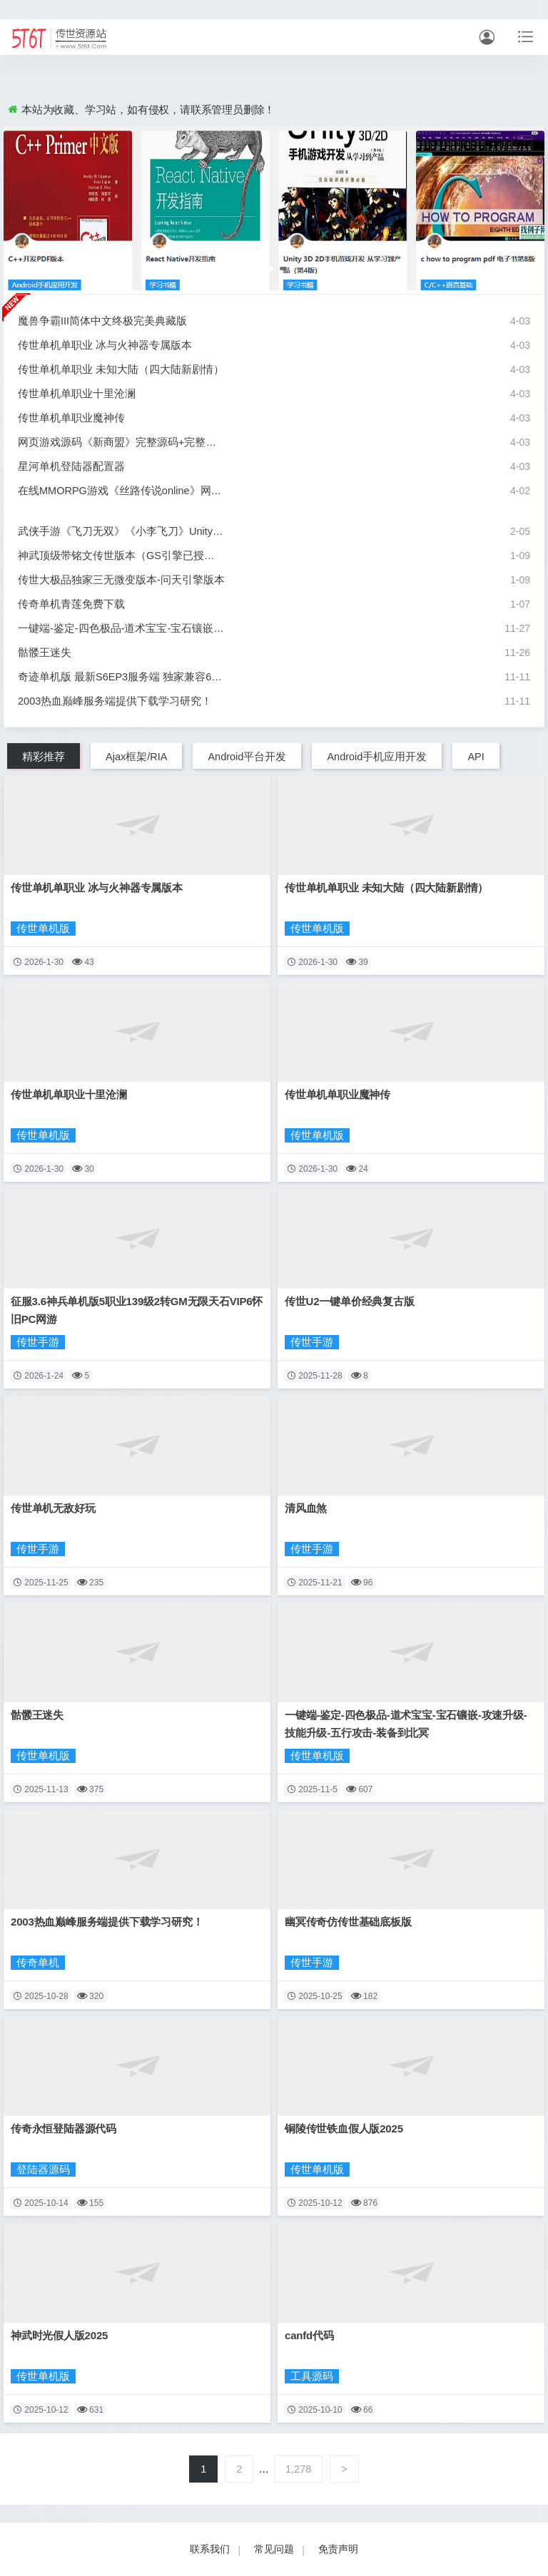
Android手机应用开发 (377, 756)
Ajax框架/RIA (136, 756)
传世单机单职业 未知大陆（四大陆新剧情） (121, 369)
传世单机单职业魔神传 (71, 418)
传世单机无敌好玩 (53, 1508)
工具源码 (311, 2376)
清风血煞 (306, 1508)
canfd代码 (309, 2335)
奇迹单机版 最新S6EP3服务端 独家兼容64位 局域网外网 (121, 677)
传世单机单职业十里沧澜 (77, 393)
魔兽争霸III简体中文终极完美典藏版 (102, 321)
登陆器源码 (43, 2169)
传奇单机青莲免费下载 (71, 604)
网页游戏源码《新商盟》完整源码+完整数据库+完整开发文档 (121, 442)
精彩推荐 (43, 756)
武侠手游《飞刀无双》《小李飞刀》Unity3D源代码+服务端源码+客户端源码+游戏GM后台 (121, 531)
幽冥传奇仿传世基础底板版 (348, 1922)
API (475, 756)
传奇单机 (37, 1962)
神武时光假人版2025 (59, 2335)
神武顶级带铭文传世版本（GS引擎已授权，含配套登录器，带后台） (121, 555)
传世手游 (37, 1342)
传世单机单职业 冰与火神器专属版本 (105, 345)
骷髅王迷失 (44, 652)
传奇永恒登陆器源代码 (63, 2128)
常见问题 (274, 2549)
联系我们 (210, 2549)
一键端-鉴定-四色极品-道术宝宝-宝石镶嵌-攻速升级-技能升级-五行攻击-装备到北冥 (121, 628)
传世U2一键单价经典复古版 (350, 1301)
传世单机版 (43, 928)
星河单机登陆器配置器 (71, 466)
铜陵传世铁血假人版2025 (344, 2128)
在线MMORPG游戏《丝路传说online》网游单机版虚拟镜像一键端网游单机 (121, 490)
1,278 (298, 2469)
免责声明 (338, 2549)
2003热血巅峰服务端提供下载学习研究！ (115, 701)
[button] (267, 268)
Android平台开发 (247, 756)
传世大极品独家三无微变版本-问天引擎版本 (121, 580)
